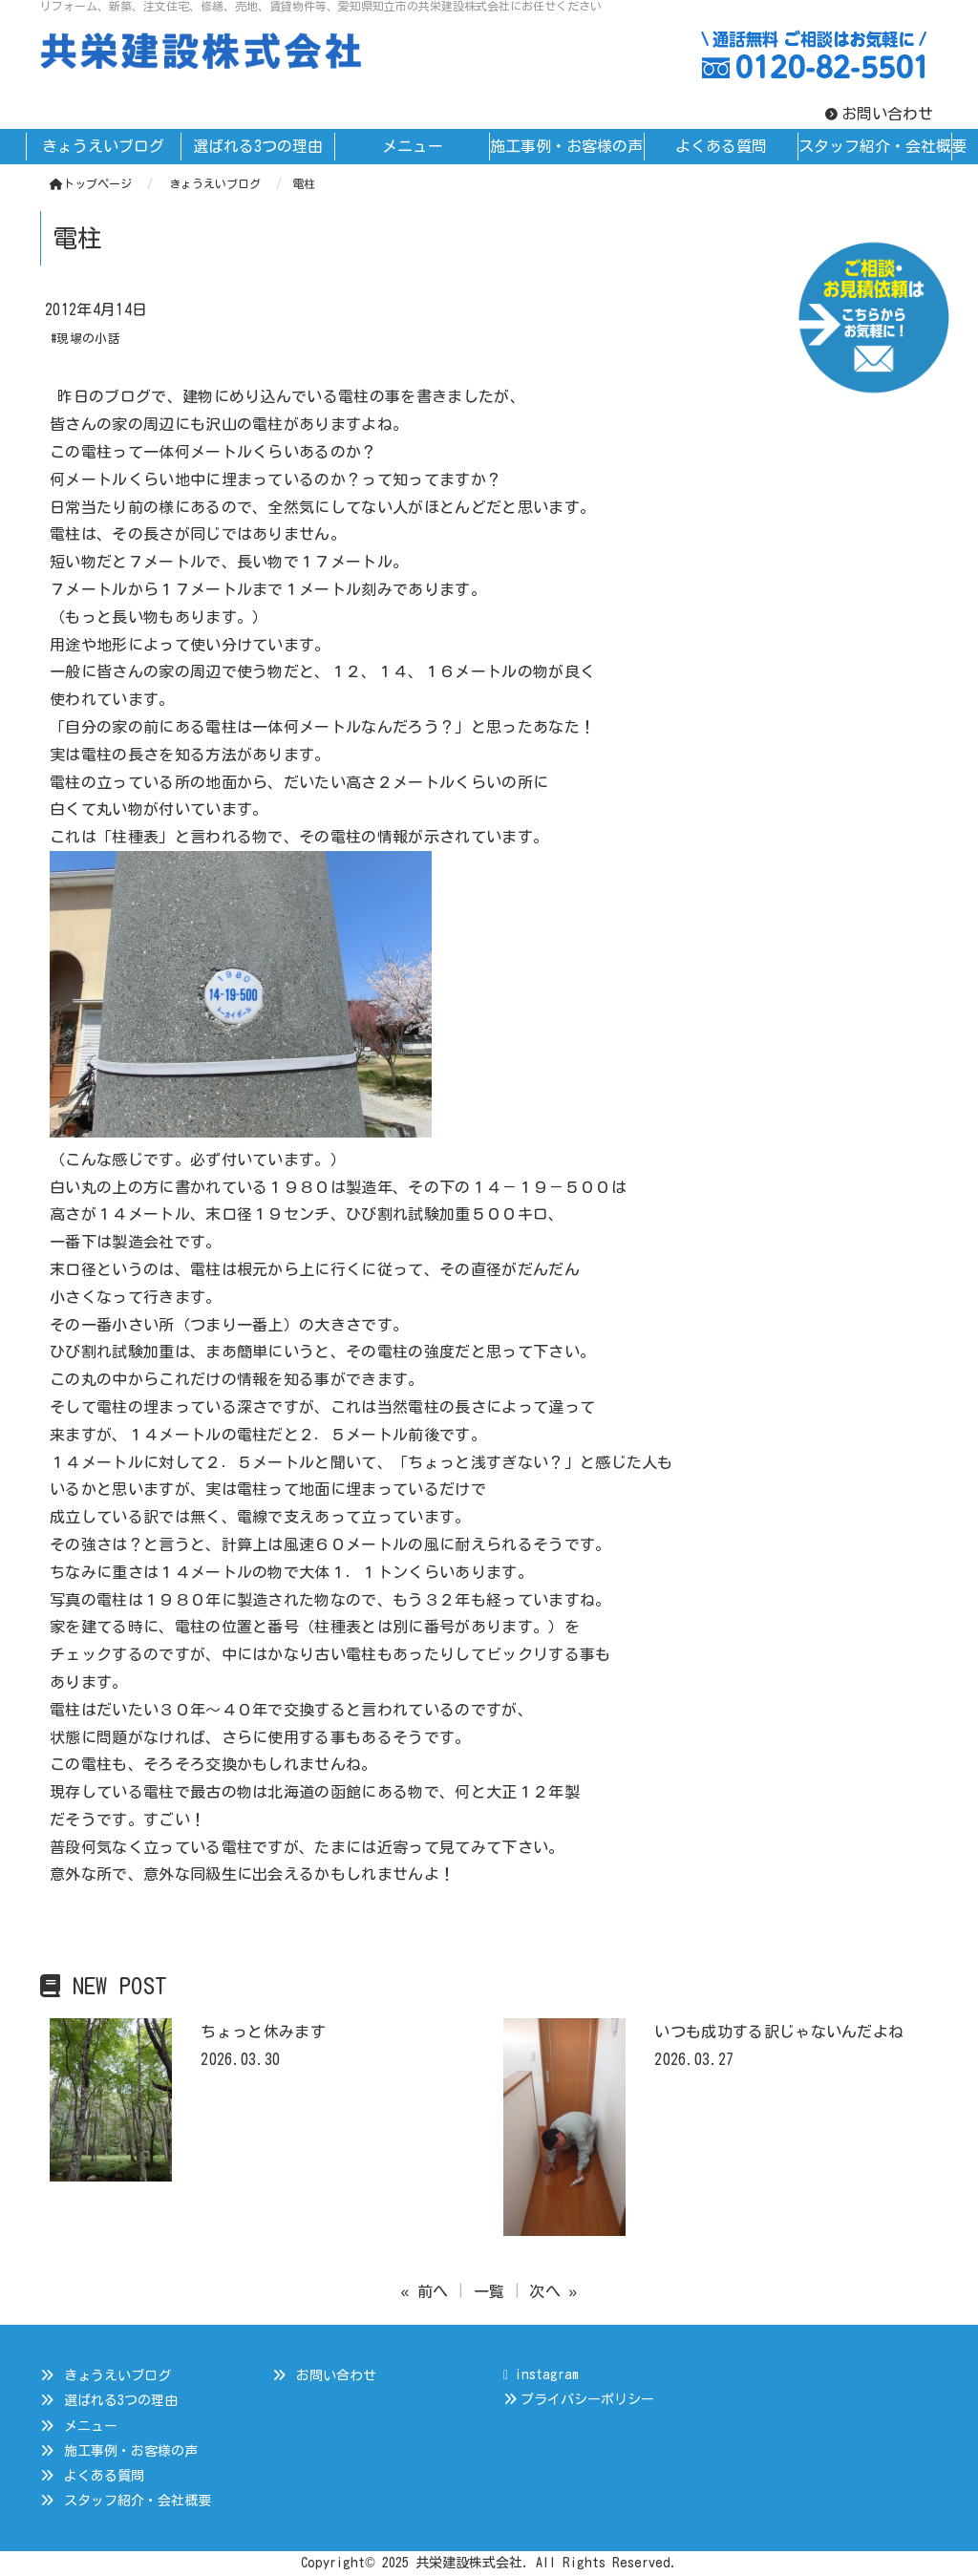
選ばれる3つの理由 (121, 2400)
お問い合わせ (887, 113)
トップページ (91, 183)
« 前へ (425, 2291)
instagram (541, 2374)
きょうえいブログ (117, 2375)
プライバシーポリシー (587, 2399)
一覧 (489, 2291)
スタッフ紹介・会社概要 (137, 2500)
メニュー (90, 2426)
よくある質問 (104, 2475)
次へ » (553, 2291)
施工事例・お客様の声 (131, 2451)
